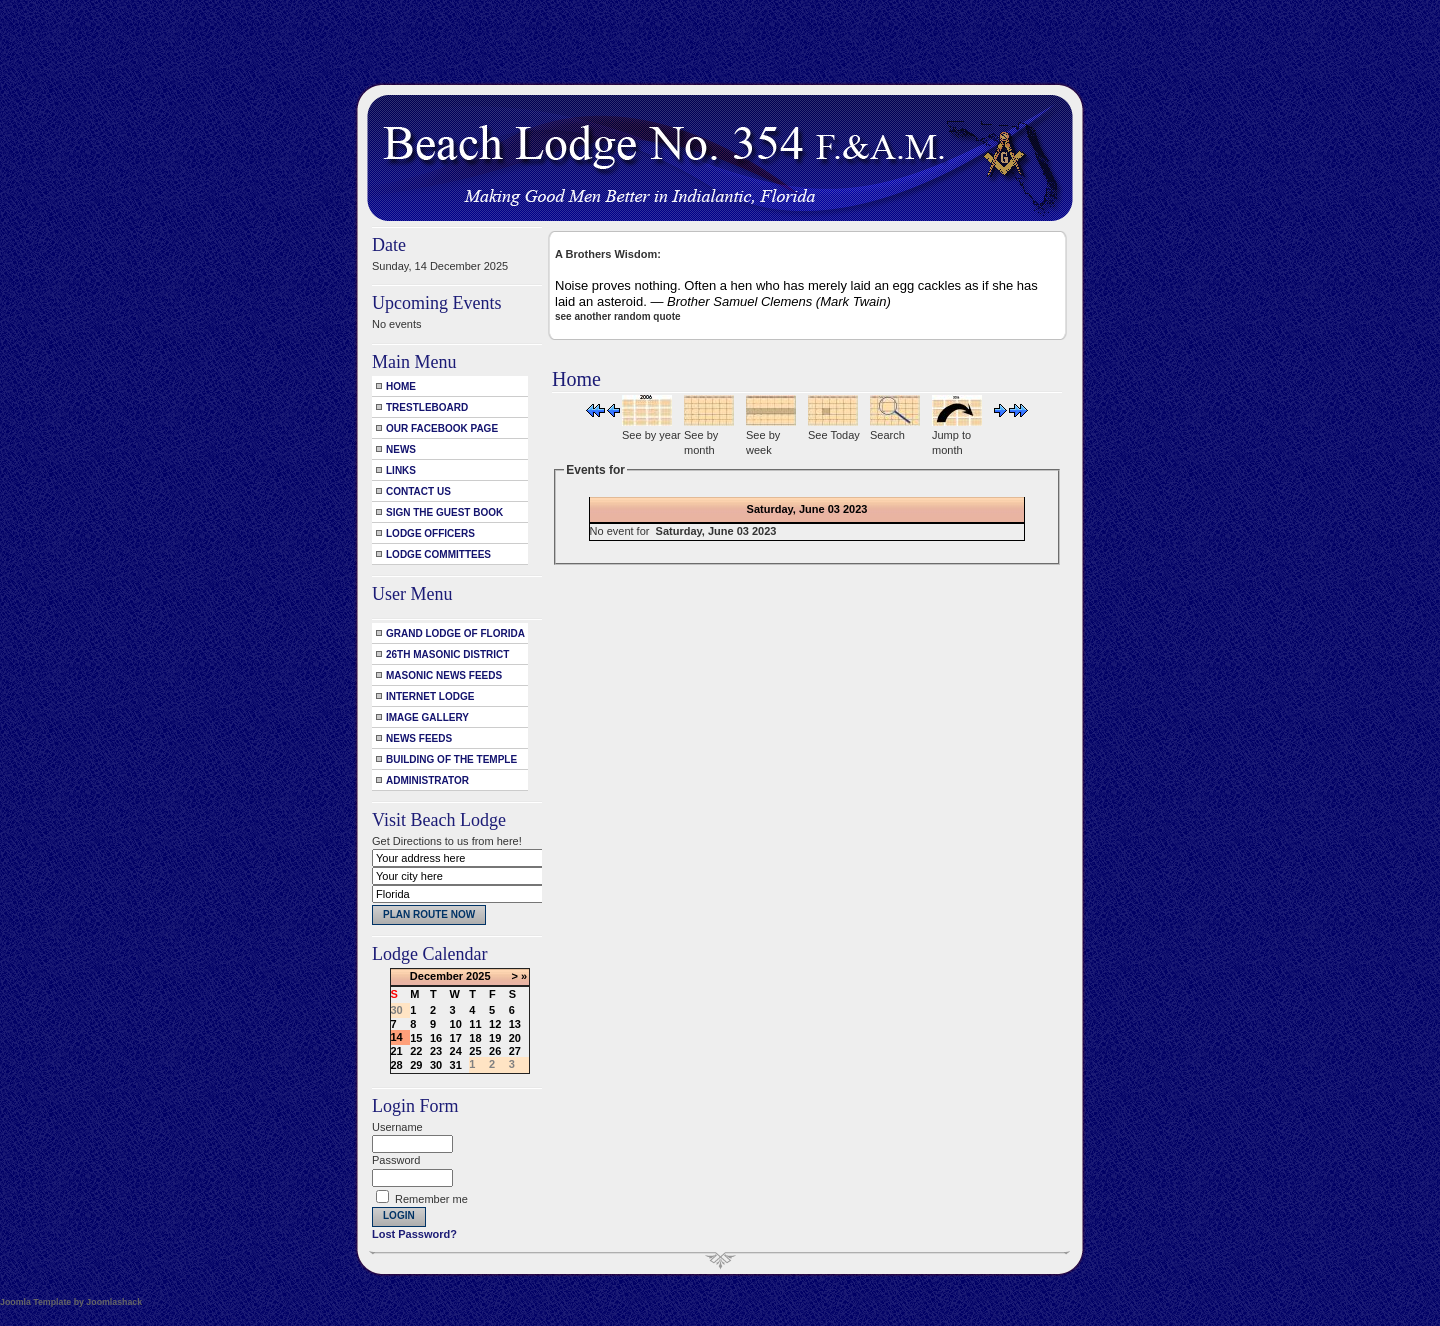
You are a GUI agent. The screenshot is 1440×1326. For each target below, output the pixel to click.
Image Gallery (427, 717)
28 (397, 1065)
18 (475, 1038)
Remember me (431, 1199)
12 (495, 1024)
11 (475, 1024)
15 (416, 1038)
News (401, 449)
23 (436, 1051)
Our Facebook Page (442, 428)
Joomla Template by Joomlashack (71, 1302)
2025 (478, 976)
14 (397, 1037)
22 (416, 1051)
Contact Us (418, 491)
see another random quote (618, 316)
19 (495, 1038)
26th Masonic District (447, 654)
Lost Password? (414, 1234)
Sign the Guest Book (444, 512)
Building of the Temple (451, 759)
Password (396, 1160)
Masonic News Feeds (444, 675)
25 (475, 1051)
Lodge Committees (438, 554)
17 (456, 1038)
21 (397, 1051)
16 (436, 1038)
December (436, 976)
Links (401, 470)
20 (515, 1038)
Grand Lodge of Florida (455, 633)
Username (397, 1127)
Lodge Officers (430, 533)
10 (456, 1024)
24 (456, 1051)
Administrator (427, 780)
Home (401, 386)
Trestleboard (427, 407)
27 (515, 1051)
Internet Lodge (430, 696)
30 (436, 1065)
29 (416, 1065)
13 (515, 1024)
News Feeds (419, 738)
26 (495, 1051)
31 (456, 1065)
